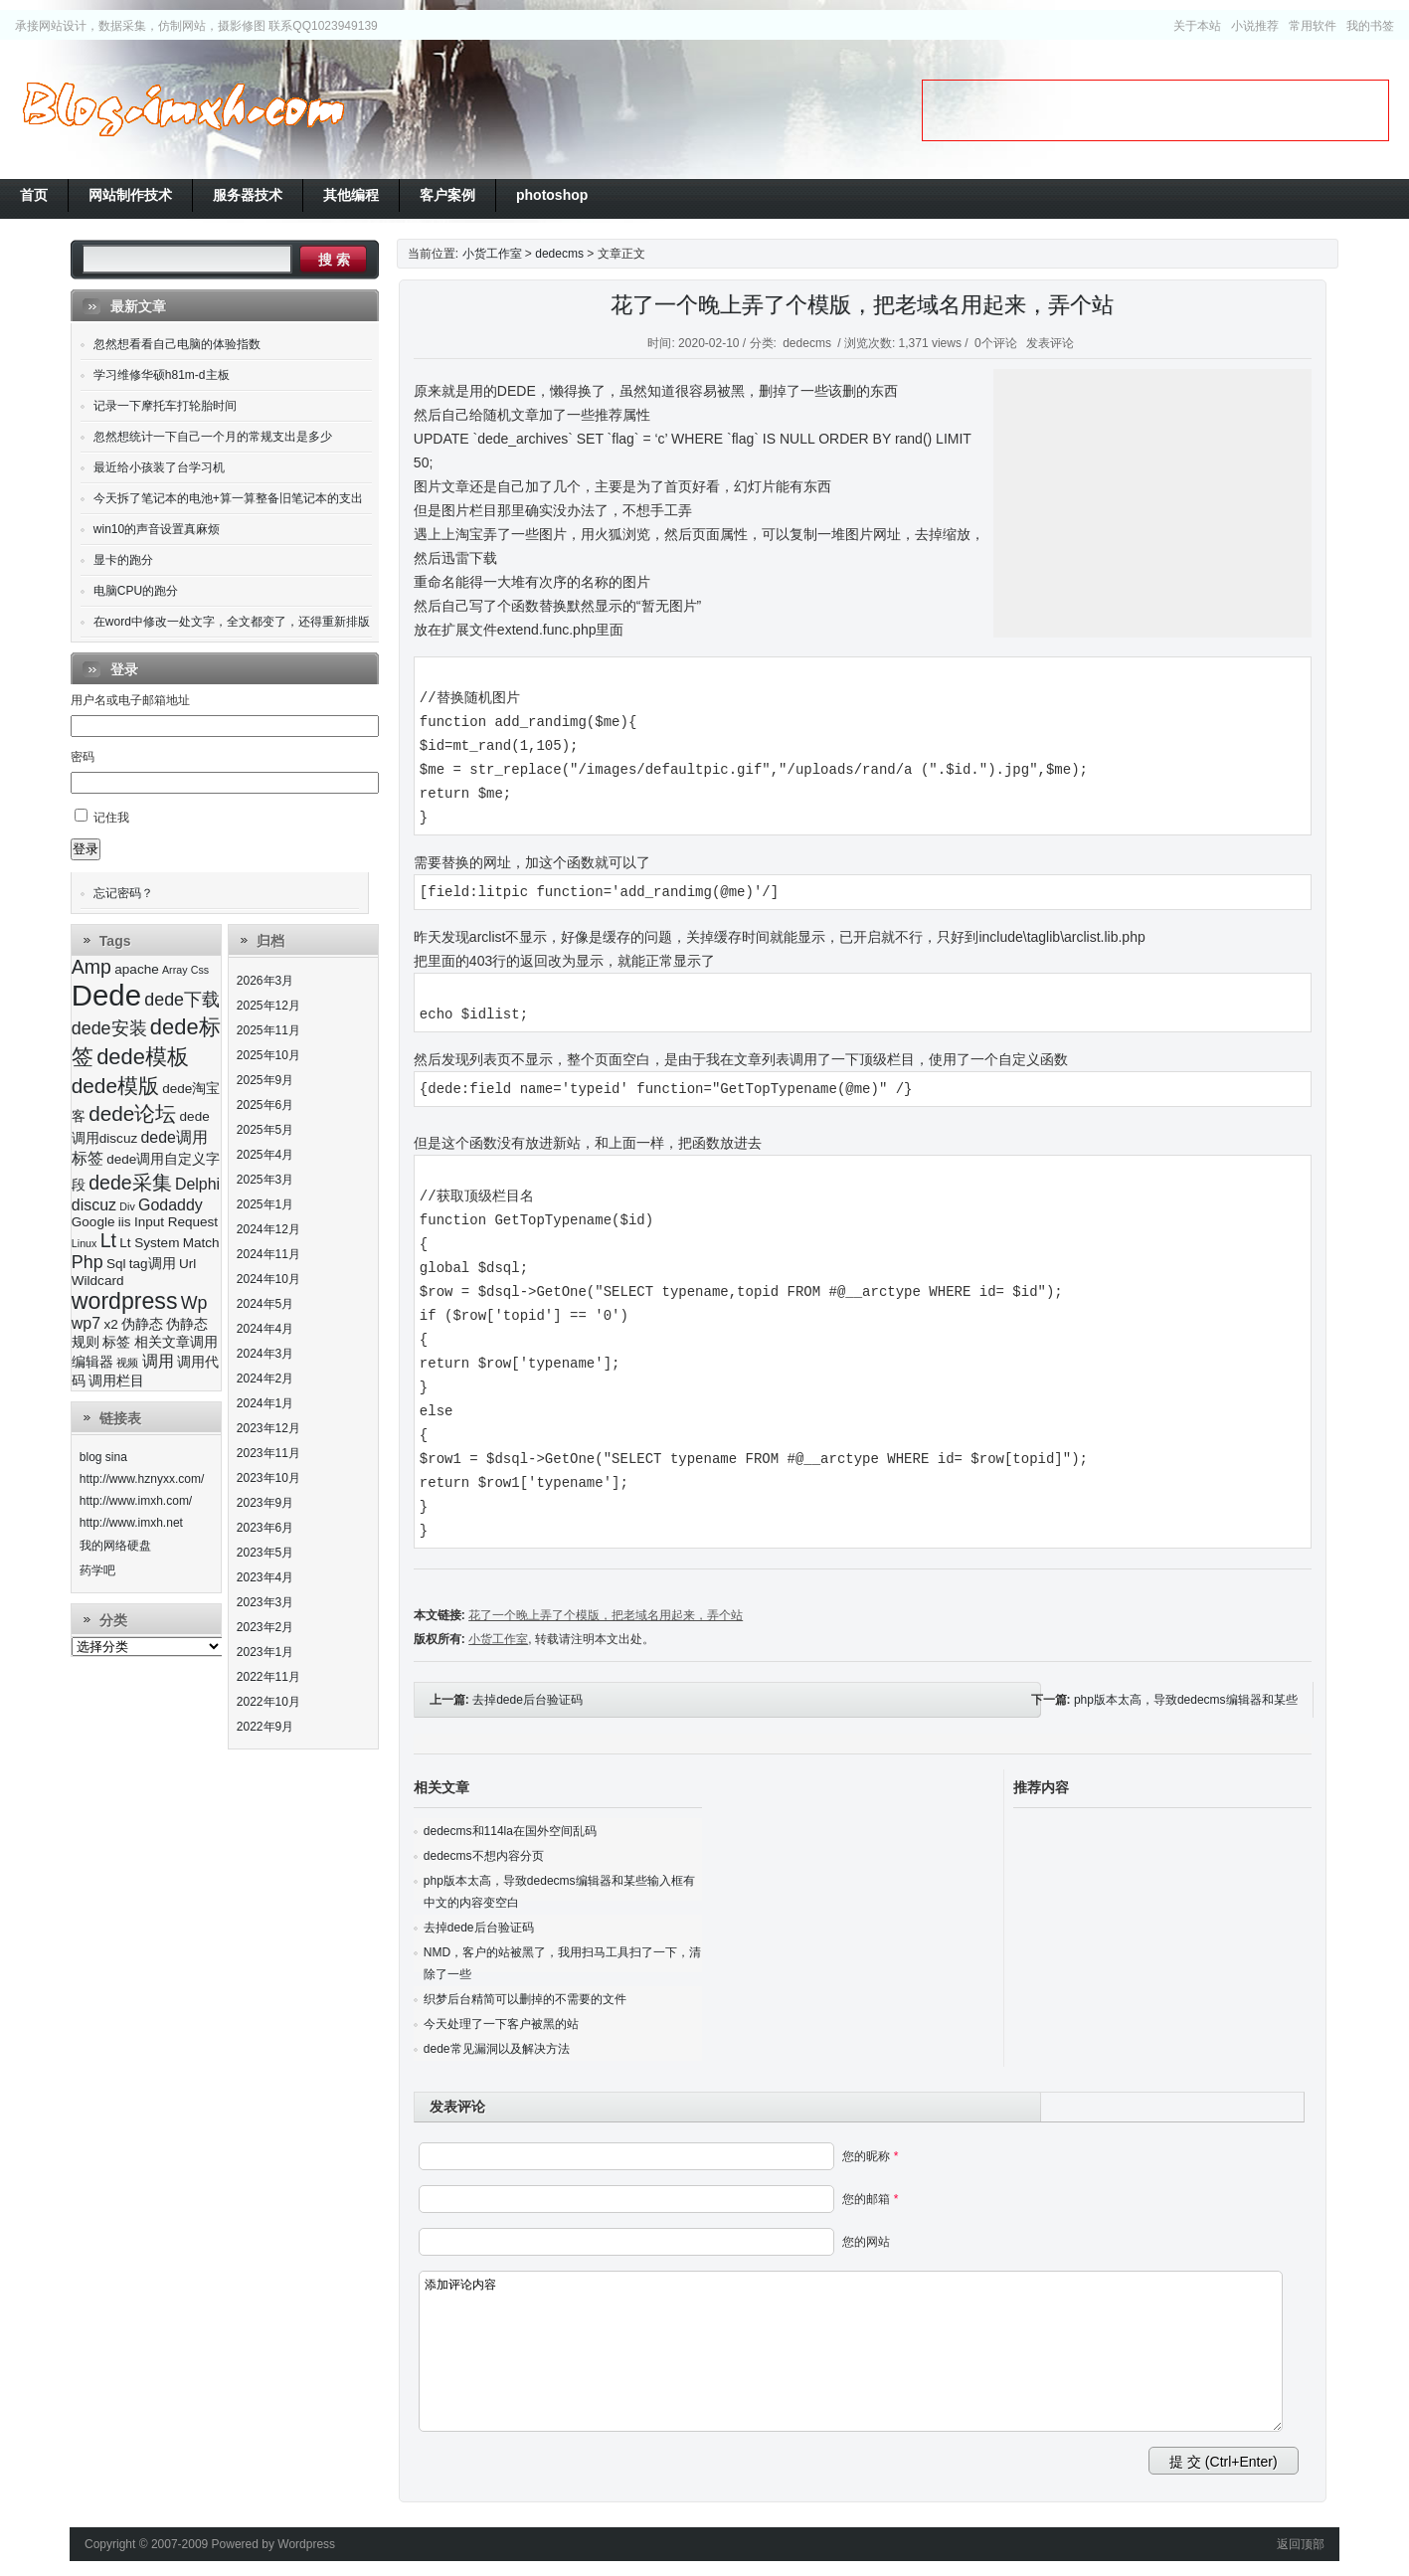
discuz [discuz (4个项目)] (94, 1204)
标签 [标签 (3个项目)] (116, 1342)
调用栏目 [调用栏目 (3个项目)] (116, 1381)
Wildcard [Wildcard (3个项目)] (98, 1280)
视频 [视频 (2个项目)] (127, 1363)
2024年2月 (265, 1378)
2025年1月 (265, 1204)
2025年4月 (265, 1155)
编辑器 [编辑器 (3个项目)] (92, 1362)
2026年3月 (265, 981)
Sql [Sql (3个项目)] (116, 1263)
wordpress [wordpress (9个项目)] (125, 1301)
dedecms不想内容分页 (484, 1856)
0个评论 (995, 343)
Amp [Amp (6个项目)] (91, 967)
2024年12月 (268, 1229)
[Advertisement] (1155, 110)
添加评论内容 (851, 2351)
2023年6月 (265, 1528)
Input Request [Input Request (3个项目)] (176, 1221)
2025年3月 (265, 1180)
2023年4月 (265, 1577)
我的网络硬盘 (115, 1546)
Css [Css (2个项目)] (200, 970)
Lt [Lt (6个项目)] (108, 1240)
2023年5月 (265, 1553)
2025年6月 (265, 1105)
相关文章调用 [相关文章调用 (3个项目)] (176, 1342)
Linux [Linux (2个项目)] (84, 1243)
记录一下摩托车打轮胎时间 (165, 406)
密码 (82, 757)
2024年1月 (265, 1403)
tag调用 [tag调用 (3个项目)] (152, 1263)
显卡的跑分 (123, 560)
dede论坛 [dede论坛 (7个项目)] (132, 1113)
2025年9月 (265, 1080)
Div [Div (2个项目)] (126, 1206)
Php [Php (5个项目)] (87, 1262)
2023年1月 (265, 1652)
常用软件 (1312, 26)
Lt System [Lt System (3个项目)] (149, 1242)
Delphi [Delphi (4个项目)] (197, 1184)
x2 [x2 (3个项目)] (110, 1324)
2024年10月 (268, 1279)
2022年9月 (265, 1727)
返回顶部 (1300, 2544)
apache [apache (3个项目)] (136, 969)
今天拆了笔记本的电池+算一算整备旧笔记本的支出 (228, 498)
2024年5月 (265, 1304)
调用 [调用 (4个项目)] (158, 1361)
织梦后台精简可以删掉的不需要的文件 (525, 1999)
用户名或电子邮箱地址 (130, 700)
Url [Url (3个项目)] (187, 1263)
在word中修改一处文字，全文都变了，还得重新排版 (231, 622)
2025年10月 (268, 1055)
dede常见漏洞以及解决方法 (497, 2049)
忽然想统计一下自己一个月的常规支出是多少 (212, 437)
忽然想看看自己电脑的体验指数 (177, 344)
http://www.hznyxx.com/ (142, 1479)
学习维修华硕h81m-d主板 (161, 375)
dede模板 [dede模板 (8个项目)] (142, 1056)
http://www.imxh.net (131, 1523)
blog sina (103, 1457)
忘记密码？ (123, 893)
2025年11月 (268, 1030)
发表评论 (1050, 343)
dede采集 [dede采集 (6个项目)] (129, 1183)
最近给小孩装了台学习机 (159, 467)
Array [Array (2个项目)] (174, 970)
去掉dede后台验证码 (527, 1700)
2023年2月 (265, 1627)
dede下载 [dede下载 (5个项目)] (182, 1000)
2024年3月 (265, 1354)
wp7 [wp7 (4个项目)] (86, 1323)
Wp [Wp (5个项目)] (194, 1303)
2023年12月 (268, 1428)
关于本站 (1197, 26)
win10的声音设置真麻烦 (156, 529)
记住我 (111, 818)
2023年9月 (265, 1503)
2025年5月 (265, 1130)
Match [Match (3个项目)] (201, 1242)
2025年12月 (268, 1005)
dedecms (559, 254)
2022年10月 (268, 1702)
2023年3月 (265, 1602)
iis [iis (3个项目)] (124, 1221)
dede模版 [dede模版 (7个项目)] (115, 1085)
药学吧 (97, 1570)
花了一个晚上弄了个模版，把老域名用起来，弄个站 (862, 304)
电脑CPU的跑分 (135, 591)
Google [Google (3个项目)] (93, 1221)
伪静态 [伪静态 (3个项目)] (142, 1324)
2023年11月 (268, 1453)
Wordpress (306, 2544)
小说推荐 (1255, 26)
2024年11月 (268, 1254)
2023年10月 (268, 1478)
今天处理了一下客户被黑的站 (501, 2024)
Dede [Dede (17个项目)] (106, 995)
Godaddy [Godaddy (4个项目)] (170, 1204)
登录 (85, 848)
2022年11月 (268, 1677)
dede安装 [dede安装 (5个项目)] (109, 1028)
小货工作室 (183, 109)
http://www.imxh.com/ (136, 1501)
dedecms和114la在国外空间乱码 (510, 1831)
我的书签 (1370, 26)
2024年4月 (265, 1329)
